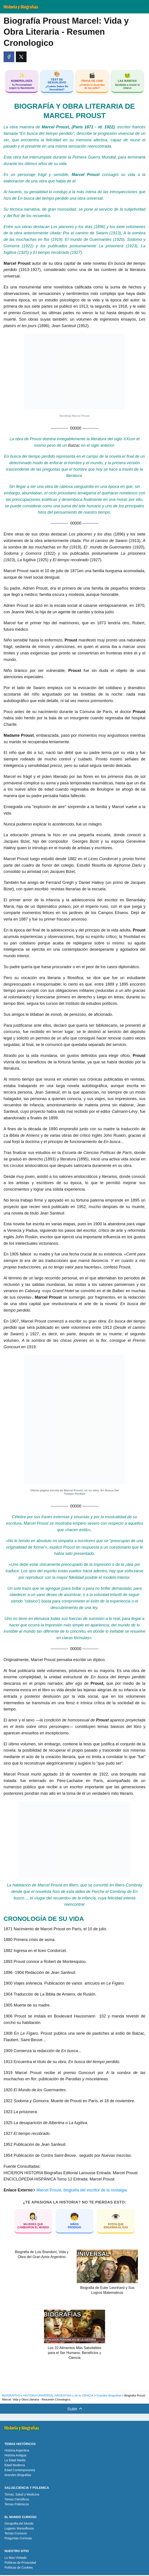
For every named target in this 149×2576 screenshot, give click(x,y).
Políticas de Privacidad (20, 2563)
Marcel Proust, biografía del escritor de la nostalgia (81, 2191)
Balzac (74, 446)
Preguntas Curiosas (18, 2539)
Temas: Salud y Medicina (21, 2495)
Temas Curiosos (15, 2534)
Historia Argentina (16, 2451)
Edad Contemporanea (19, 2471)
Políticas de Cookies (18, 2568)
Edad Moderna (14, 2466)
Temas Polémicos (16, 2505)
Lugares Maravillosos (19, 2529)
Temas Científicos (16, 2500)
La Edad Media (14, 2461)
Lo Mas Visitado (15, 2558)
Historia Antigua (15, 2456)
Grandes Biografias (17, 2476)
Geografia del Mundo (19, 2524)
